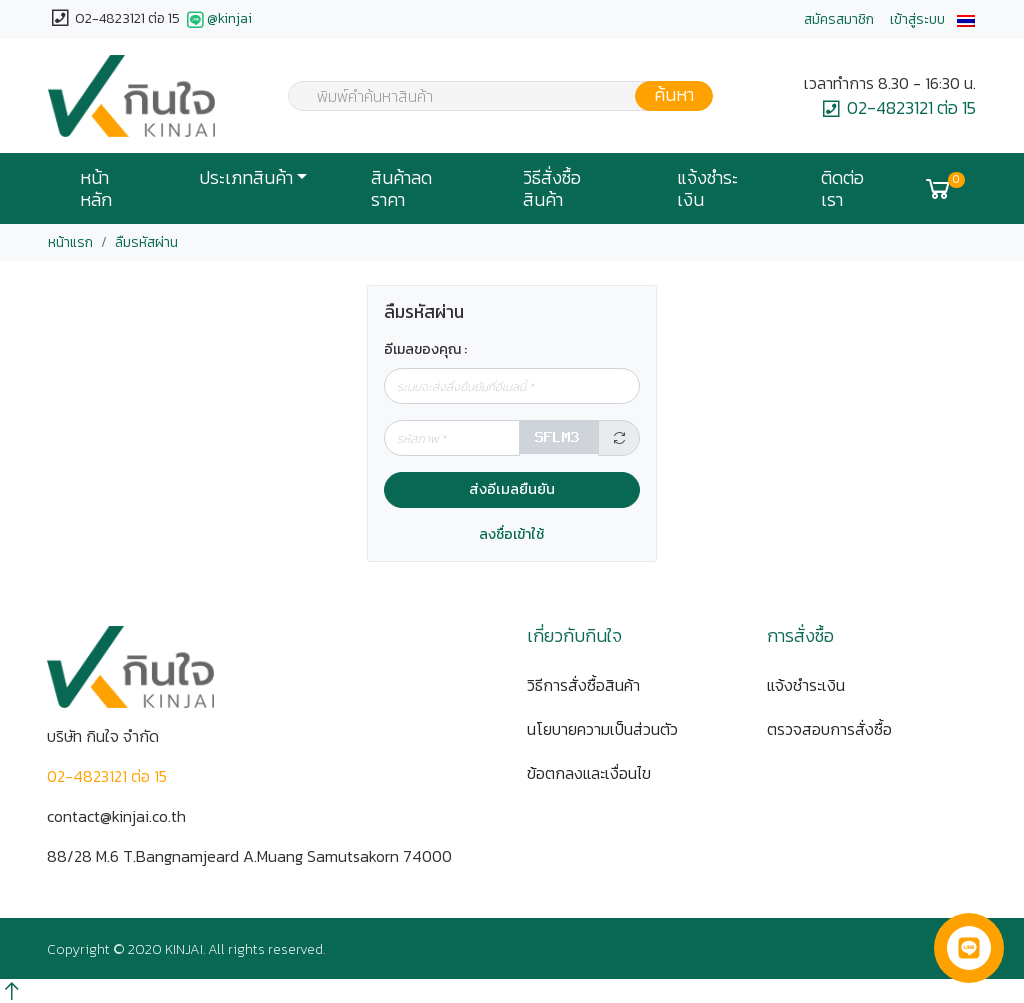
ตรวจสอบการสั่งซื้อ (829, 729)
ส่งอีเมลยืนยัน (512, 489)
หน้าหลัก (96, 189)
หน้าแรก (70, 242)
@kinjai (217, 20)
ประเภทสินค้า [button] (246, 178)
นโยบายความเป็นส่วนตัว (602, 729)
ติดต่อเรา (842, 189)
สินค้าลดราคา (401, 189)
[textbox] (488, 98)
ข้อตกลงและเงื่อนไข (589, 773)
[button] (966, 19)
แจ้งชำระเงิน (707, 189)
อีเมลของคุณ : (425, 349)
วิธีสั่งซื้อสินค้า (552, 189)
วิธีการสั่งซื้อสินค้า (583, 685)
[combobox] (488, 96)
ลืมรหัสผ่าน (146, 242)
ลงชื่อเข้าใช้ (511, 534)
